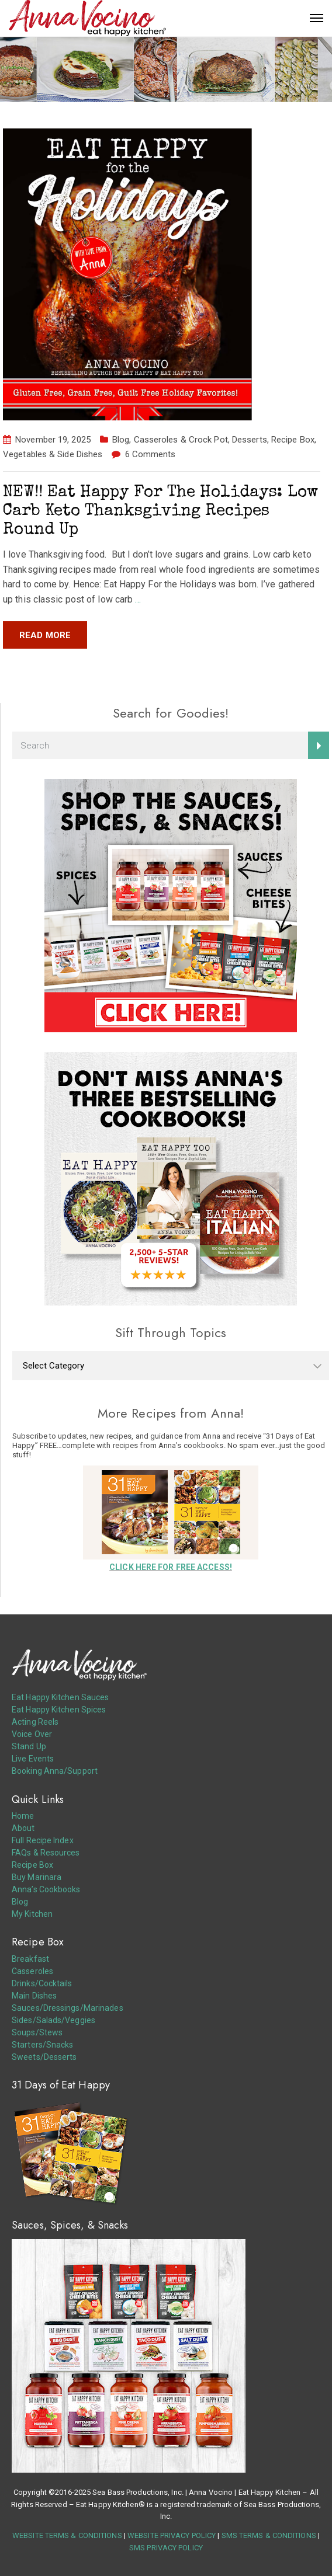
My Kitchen (32, 1914)
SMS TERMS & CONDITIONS (269, 2535)
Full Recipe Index (43, 1840)
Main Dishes (34, 1995)
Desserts (249, 439)
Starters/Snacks (43, 2044)
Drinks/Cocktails (42, 1983)
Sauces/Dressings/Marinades (67, 2008)
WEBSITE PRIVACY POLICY (171, 2535)
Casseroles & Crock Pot (181, 439)
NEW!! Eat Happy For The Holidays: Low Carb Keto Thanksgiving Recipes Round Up (161, 511)
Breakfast (30, 1959)
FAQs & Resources (46, 1852)
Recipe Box (292, 439)
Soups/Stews (37, 2032)
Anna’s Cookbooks (46, 1889)
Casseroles (32, 1971)
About (23, 1828)
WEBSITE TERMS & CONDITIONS (67, 2535)
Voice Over (32, 1734)
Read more (45, 635)
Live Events (33, 1758)
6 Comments (150, 454)
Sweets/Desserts (44, 2057)
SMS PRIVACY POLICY (166, 2547)
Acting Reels (35, 1721)
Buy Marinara (36, 1877)
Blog (120, 439)
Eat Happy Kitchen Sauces (60, 1697)
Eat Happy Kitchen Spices (59, 1709)
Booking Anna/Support (55, 1771)
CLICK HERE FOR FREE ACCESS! (170, 1567)
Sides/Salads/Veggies (53, 2020)
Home (23, 1815)
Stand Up (29, 1746)
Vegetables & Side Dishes (52, 454)
